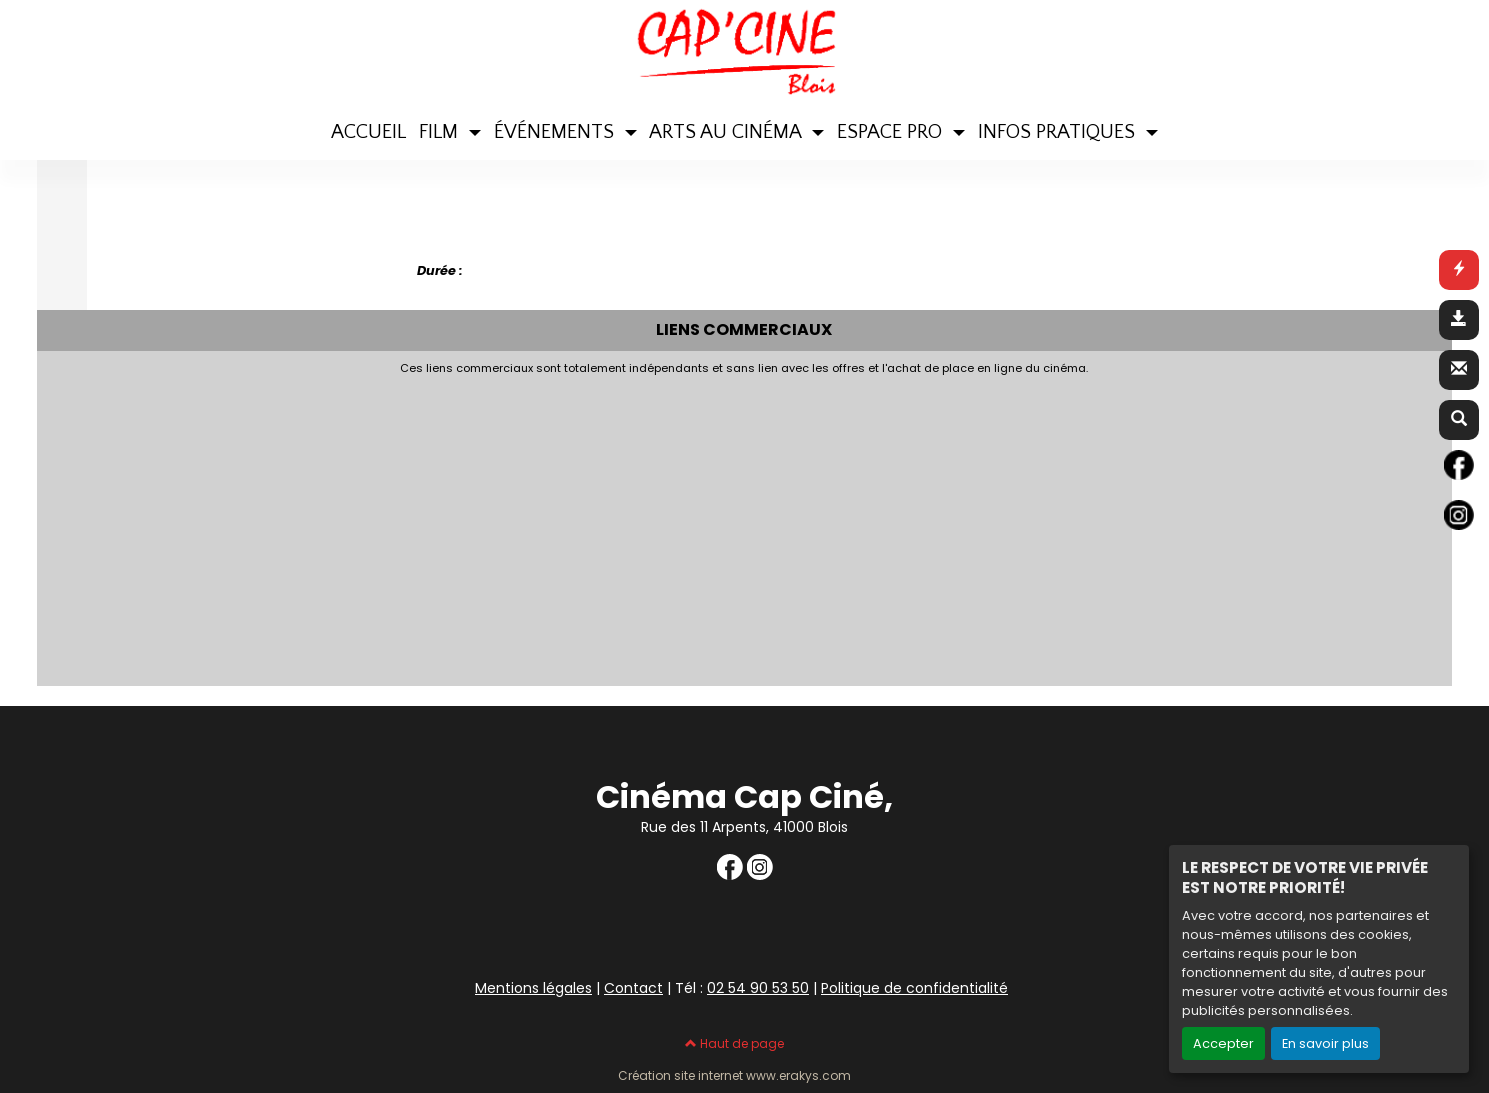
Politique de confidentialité (914, 988)
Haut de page (734, 1043)
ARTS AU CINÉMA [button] (727, 132)
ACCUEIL (368, 132)
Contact (633, 988)
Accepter (1223, 1043)
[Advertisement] (532, 525)
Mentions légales (533, 988)
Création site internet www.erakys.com (734, 1076)
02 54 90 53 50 (758, 988)
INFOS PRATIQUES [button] (1059, 132)
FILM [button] (441, 132)
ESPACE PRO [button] (892, 132)
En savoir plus (1325, 1043)
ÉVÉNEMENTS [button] (556, 132)
